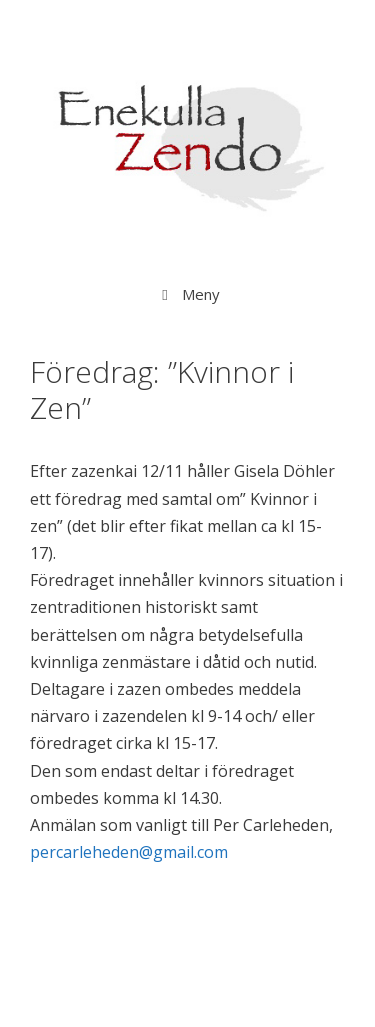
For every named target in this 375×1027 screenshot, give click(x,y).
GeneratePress (187, 994)
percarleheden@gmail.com (129, 852)
